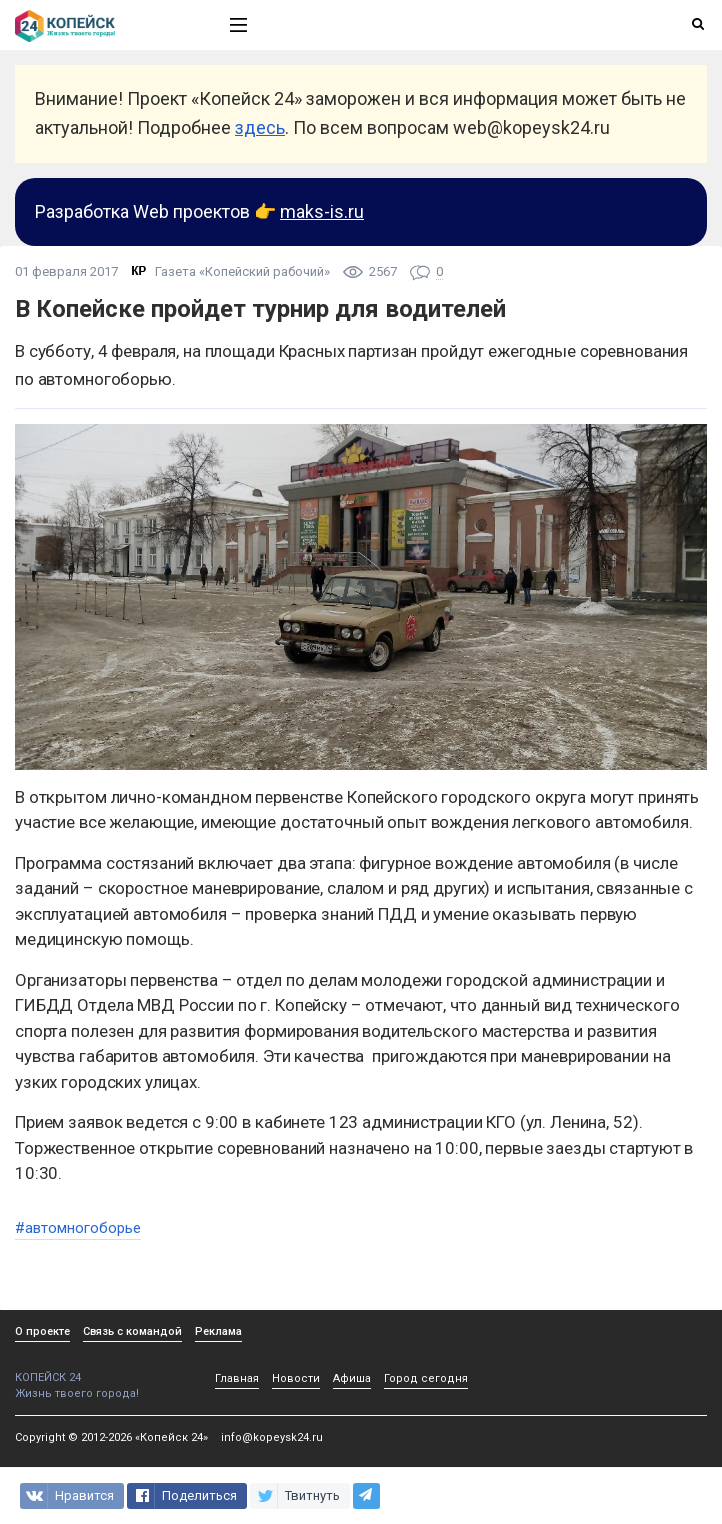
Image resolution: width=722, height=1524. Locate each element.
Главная (237, 1378)
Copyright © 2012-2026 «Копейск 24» (111, 1437)
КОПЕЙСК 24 (101, 1370)
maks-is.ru (322, 211)
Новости (296, 1378)
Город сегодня (426, 1378)
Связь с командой (132, 1331)
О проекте (42, 1331)
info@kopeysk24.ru (272, 1437)
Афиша (352, 1378)
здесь (260, 127)
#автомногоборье (78, 1228)
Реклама (218, 1331)
